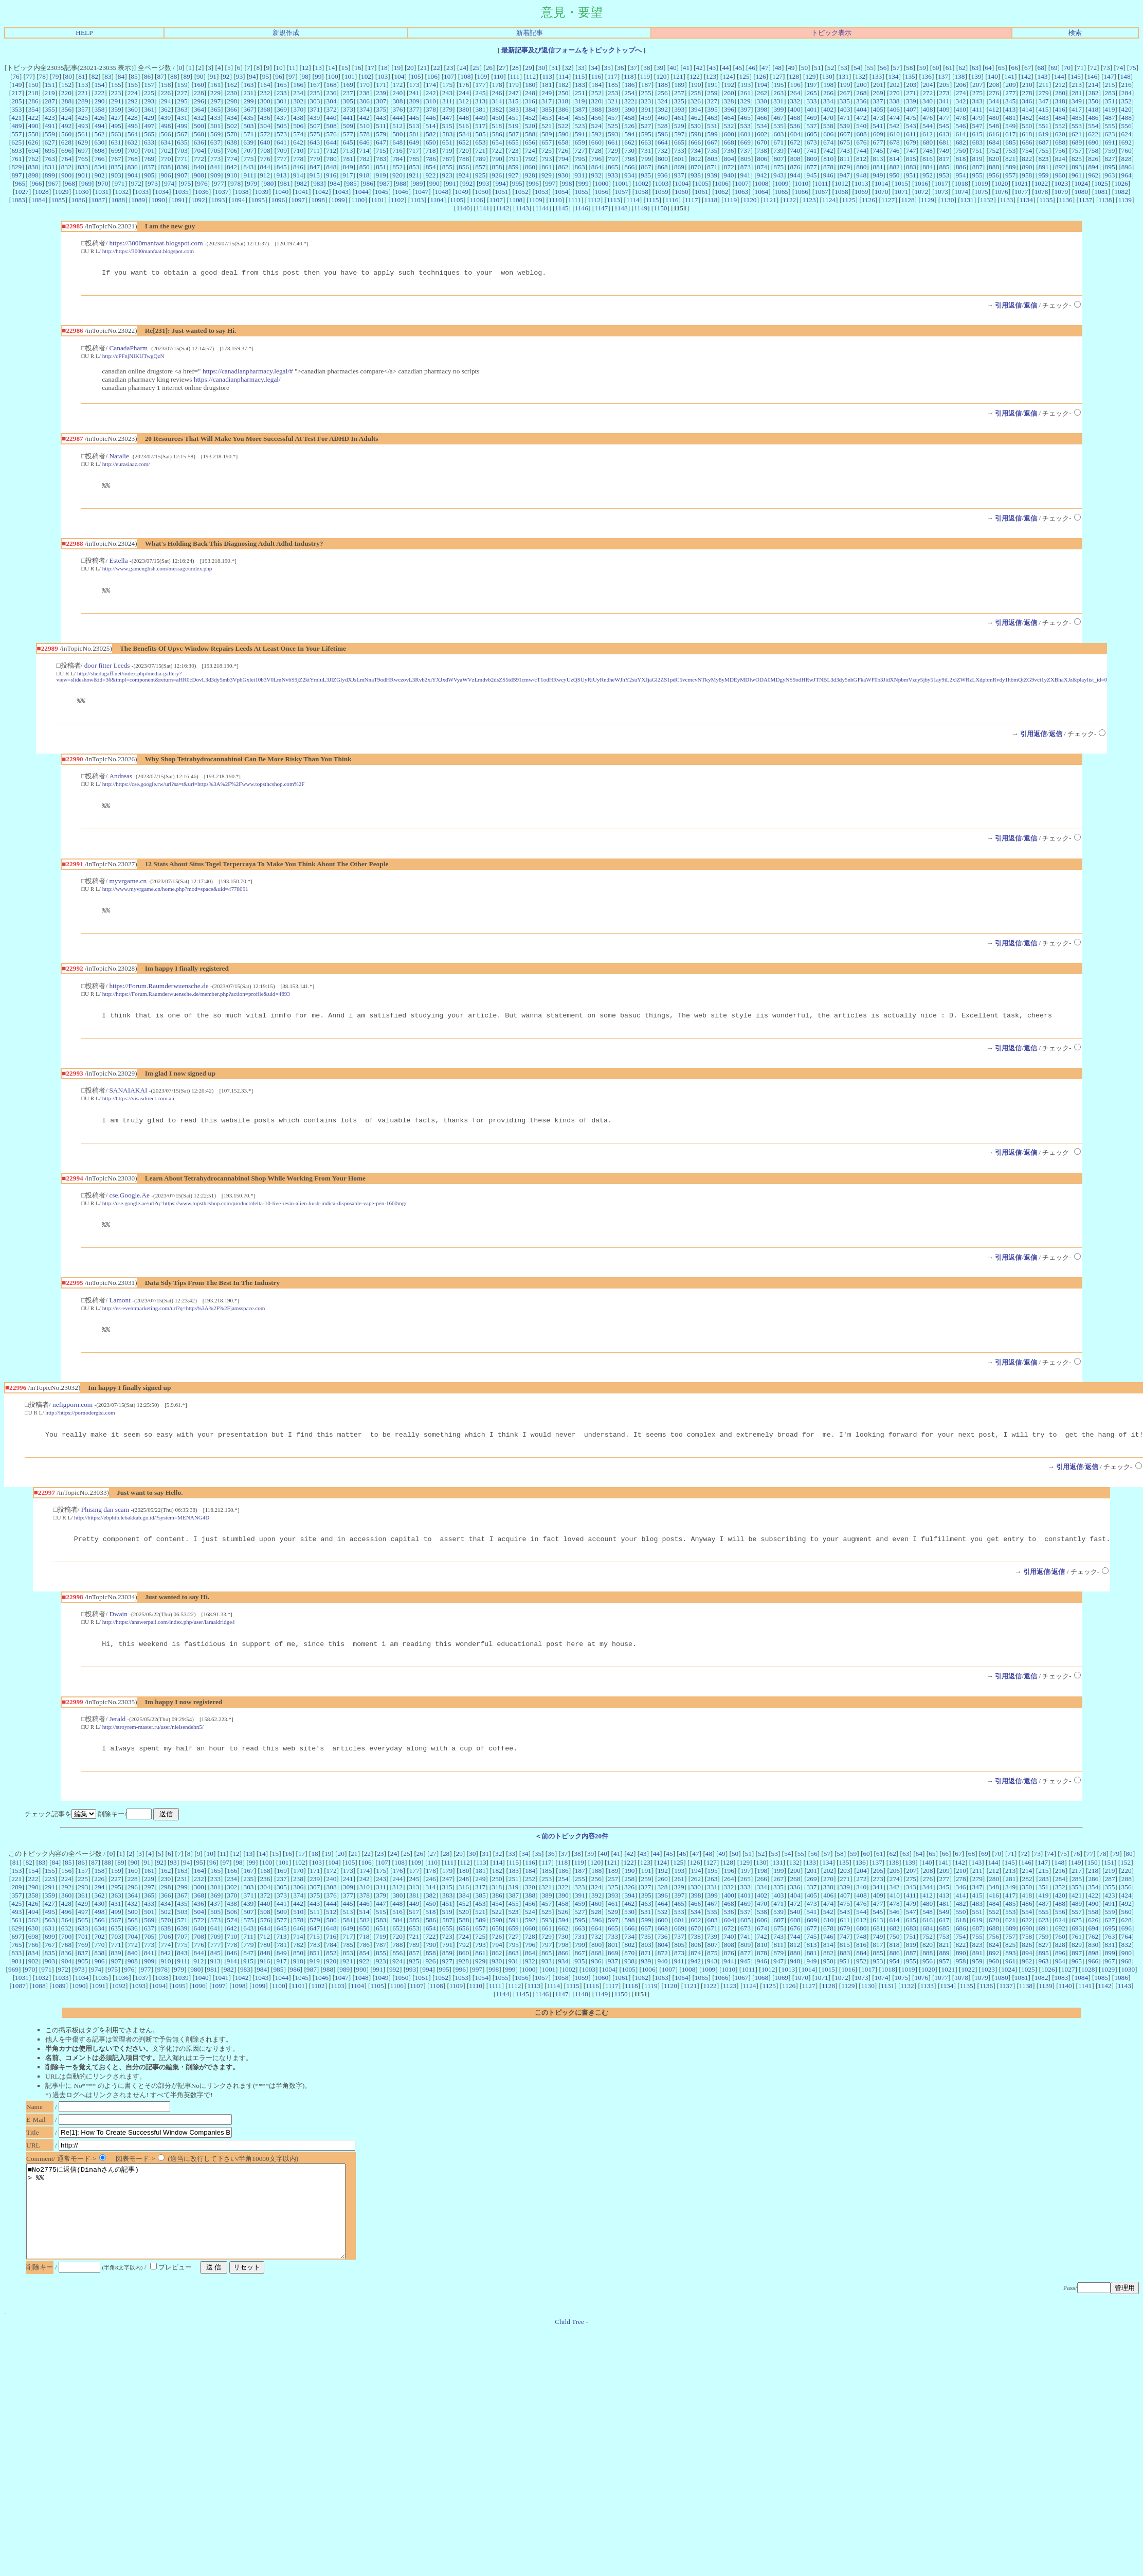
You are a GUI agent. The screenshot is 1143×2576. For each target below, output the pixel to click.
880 (861, 167)
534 (762, 126)
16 (357, 67)
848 (331, 167)
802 (696, 159)
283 (1110, 93)
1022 (1041, 183)
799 (646, 159)
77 (29, 76)
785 (414, 159)
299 (248, 101)
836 (133, 167)
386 (563, 109)
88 (173, 76)
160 (199, 84)
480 (994, 117)
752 (994, 150)
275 (977, 93)
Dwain (118, 1632)
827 (1109, 159)
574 (298, 134)
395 (712, 109)
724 (530, 150)
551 (1043, 126)
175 (447, 84)
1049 (461, 191)
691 (1110, 142)
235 (315, 93)
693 (16, 150)
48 (778, 67)
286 (33, 101)
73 (1106, 67)
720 (464, 150)
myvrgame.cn (128, 888)
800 (663, 159)
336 (861, 101)
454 (563, 117)
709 (282, 150)
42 (699, 67)
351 (1109, 101)
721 (480, 150)
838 (165, 167)
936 (662, 175)
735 (712, 150)
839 (182, 167)
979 (252, 183)
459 (646, 117)
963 (1109, 175)
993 (484, 183)
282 (1093, 93)
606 (828, 134)
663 (646, 142)
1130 (947, 200)
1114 (633, 200)
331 (778, 101)
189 (679, 84)
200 (862, 84)
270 (895, 93)
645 (348, 142)
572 (265, 134)
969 (86, 183)
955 (977, 175)
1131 (967, 200)
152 (66, 84)
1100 (358, 200)
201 (878, 84)
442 (364, 117)
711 (315, 150)
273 (944, 93)
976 (202, 183)
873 (745, 167)
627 (50, 142)
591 (580, 134)
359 (116, 109)
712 (331, 150)
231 (248, 93)
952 (927, 175)
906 (165, 175)
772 (199, 159)
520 (530, 126)
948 (861, 175)
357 (83, 109)
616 (994, 134)
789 (481, 159)
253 (613, 93)
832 (66, 167)
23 (449, 67)
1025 (1101, 183)
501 (215, 126)
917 (347, 175)
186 (630, 84)
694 (33, 150)
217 (16, 93)
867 (646, 167)
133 (877, 76)
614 (960, 134)
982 (302, 183)
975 (185, 183)
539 (845, 126)
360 (133, 109)
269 (878, 93)
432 (199, 117)
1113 (613, 200)
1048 (441, 191)
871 (712, 167)
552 (1060, 126)
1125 (848, 200)
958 (1027, 175)
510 (364, 126)
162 (232, 84)
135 (910, 76)
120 (661, 76)
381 (481, 109)
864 (596, 167)
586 (497, 134)
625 (16, 142)
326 (696, 101)
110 (499, 76)
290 (100, 101)
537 (811, 126)
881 (878, 167)
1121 (769, 200)
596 (663, 134)
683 (977, 142)
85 (134, 76)
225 (149, 93)
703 (182, 150)
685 (1010, 142)
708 (265, 150)
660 (596, 142)
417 (1077, 109)
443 (381, 117)
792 (530, 159)
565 (149, 134)
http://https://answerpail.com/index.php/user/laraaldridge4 (168, 1640)
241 (414, 93)
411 (977, 109)
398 (762, 109)
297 (215, 101)
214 (1093, 84)
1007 (742, 183)
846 (298, 167)
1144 (542, 208)
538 (828, 126)
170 (364, 84)
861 (546, 167)
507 (315, 126)
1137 (1085, 200)
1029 (62, 191)
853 (414, 167)
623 (1109, 134)
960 (1060, 175)
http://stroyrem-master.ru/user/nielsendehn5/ (153, 1747)
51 (817, 67)
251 (580, 93)
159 (182, 84)
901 (83, 175)
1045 (382, 191)
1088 (118, 200)
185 (613, 84)
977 (219, 183)
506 (298, 126)
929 (546, 175)
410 (961, 109)
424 (66, 117)
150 (33, 84)
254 (629, 93)
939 (712, 175)
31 (554, 67)
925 (480, 175)
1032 (122, 191)
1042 (322, 191)
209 (1011, 84)
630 (99, 142)
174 (431, 84)
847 (315, 167)
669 (745, 142)
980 (268, 183)
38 (646, 67)
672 (795, 142)
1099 (338, 200)
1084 (38, 200)
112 (531, 76)
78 (42, 76)
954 (960, 175)
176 (464, 84)
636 (199, 142)
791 (514, 159)
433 (215, 117)
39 (660, 67)
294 (165, 101)
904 (133, 175)
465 (745, 117)
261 (745, 93)
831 (50, 167)
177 (481, 84)
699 (116, 150)
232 (265, 93)
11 (292, 67)
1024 (1081, 183)
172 (397, 84)
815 (911, 159)
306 (364, 101)
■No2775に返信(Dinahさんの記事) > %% (205, 2242)
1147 (601, 208)
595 (646, 134)
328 (728, 101)
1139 (1125, 200)
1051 (502, 191)
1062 (722, 191)
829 (16, 167)
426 (99, 117)
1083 (18, 200)
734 (696, 150)
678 (895, 142)
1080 (1081, 191)
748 (927, 150)
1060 (681, 191)
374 (364, 109)
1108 (515, 200)
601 (745, 134)
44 (725, 67)
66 (1014, 67)
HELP (84, 33)
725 (546, 150)
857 (480, 167)
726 (563, 150)
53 (843, 67)
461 (679, 117)
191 (712, 84)
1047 (422, 191)
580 (397, 134)
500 (199, 126)
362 (165, 109)
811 (845, 159)
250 (563, 93)
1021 (1021, 183)
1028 (42, 191)
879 (845, 167)
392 (663, 109)
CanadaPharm (128, 349)
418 (1093, 109)
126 (761, 76)
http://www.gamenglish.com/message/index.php (157, 571)
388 (596, 109)
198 (828, 84)
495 (116, 126)
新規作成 (286, 33)
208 (994, 84)
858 (497, 167)
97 (291, 76)
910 (232, 175)
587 (514, 134)
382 (497, 109)
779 (315, 159)
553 (1077, 126)
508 (331, 126)
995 (517, 183)
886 (961, 167)
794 (563, 159)
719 (447, 150)
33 (580, 67)
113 (547, 76)
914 (298, 175)
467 (778, 117)
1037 (222, 191)
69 (1053, 67)
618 (1027, 134)
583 (447, 134)
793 (546, 159)
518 (497, 126)
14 (331, 67)
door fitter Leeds (107, 670)
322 (629, 101)
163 (248, 84)
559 (50, 134)
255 (646, 93)
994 (501, 183)
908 (199, 175)
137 (943, 76)
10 (279, 67)
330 (762, 101)
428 (133, 117)
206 (961, 84)
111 (514, 76)
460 (663, 117)
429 (149, 117)
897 (16, 175)
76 (15, 76)
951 (911, 175)
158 (165, 84)
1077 (1021, 191)
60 (935, 67)
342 (960, 101)
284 (1126, 93)
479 (977, 117)
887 (977, 167)
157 (149, 84)
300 (265, 101)
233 (282, 93)
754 (1027, 150)
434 (232, 117)
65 (1001, 67)
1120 (749, 200)
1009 (782, 183)
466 (762, 117)
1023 (1061, 183)
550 (1027, 126)
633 (149, 142)
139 (976, 76)
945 (811, 175)
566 (165, 134)
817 (944, 159)
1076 (1001, 191)
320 (596, 101)
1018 (961, 183)
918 (364, 175)
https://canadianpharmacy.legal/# (248, 373)
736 (728, 150)
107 (449, 76)
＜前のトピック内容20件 (571, 1858)
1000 (602, 183)
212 (1060, 84)
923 (447, 175)
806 (762, 159)
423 (50, 117)
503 (248, 126)
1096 (278, 200)
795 (580, 159)
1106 (476, 200)
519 (513, 126)
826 (1093, 159)
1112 (594, 200)
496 (133, 126)
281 (1077, 93)
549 (1010, 126)
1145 (561, 208)
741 (811, 150)
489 (16, 126)
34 (594, 67)
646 (364, 142)
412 (994, 109)
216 (1126, 84)
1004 (681, 183)
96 (278, 76)
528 (662, 126)
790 (497, 159)
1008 (762, 183)
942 (762, 175)
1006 (722, 183)
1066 (801, 191)
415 (1043, 109)
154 (100, 84)
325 (679, 101)
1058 (641, 191)
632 (133, 142)
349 (1077, 101)
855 (447, 167)
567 (182, 134)
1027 (22, 191)
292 (133, 101)
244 (464, 93)
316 (530, 101)
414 (1027, 109)
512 (397, 126)
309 (414, 101)
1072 (921, 191)
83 (107, 76)
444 (397, 117)
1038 (242, 191)
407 (911, 109)
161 (215, 84)
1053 (542, 191)
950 (895, 175)
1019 (981, 183)
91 (213, 76)
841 (215, 167)
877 (812, 167)
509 (348, 126)
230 (232, 93)
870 (696, 167)
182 (563, 84)
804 (729, 159)
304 (331, 101)
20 (410, 67)
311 (447, 101)
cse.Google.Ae (129, 1207)
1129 (927, 200)
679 (911, 142)
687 (1044, 142)
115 (580, 76)
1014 (881, 183)
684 (994, 142)
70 (1067, 67)
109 (482, 76)
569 (215, 134)
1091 (178, 200)
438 (298, 117)
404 (862, 109)
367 (248, 109)
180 (530, 84)
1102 (397, 200)
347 (1043, 101)
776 (265, 159)
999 (583, 183)
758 (1093, 150)
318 (563, 101)
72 (1093, 67)
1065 (781, 191)
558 (33, 134)
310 (431, 101)
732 (662, 150)
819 (977, 159)
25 (476, 67)
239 (381, 93)
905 (149, 175)
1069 (861, 191)
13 (318, 67)
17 (371, 67)
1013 (861, 183)
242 (431, 93)
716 (397, 150)
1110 (555, 200)
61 (949, 67)
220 (66, 93)
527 (646, 126)
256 (663, 93)
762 (33, 159)
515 (447, 126)
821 (1010, 159)
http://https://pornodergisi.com (80, 1428)
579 (381, 134)
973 (153, 183)
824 (1060, 159)
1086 (78, 200)
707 (248, 150)
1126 (868, 200)
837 (149, 167)
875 (778, 167)
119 (645, 76)
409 (944, 109)
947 (845, 175)
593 (613, 134)
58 (909, 67)
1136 (1066, 200)
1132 (986, 200)
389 (613, 109)
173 (414, 84)
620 (1060, 134)
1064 (761, 191)
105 (416, 76)
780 (331, 159)
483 (1044, 117)
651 (447, 142)
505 (282, 126)
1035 (182, 191)
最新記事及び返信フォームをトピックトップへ (572, 50)
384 (530, 109)
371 (315, 109)
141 (1009, 76)
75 (1132, 67)
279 (1044, 93)
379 (447, 109)
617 (1010, 134)
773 (215, 159)
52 (830, 67)
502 (232, 126)
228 (199, 93)
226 (165, 93)
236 (331, 93)
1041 (302, 191)
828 (1126, 159)
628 (66, 142)
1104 (437, 200)
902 (100, 175)
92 (226, 76)
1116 (672, 200)
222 (99, 93)
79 (55, 76)
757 (1077, 150)
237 (348, 93)
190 (696, 84)
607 (845, 134)
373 (348, 109)
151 (50, 84)
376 (397, 109)
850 (364, 167)
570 (232, 134)
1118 (711, 200)
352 (1126, 101)
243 (447, 93)
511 (381, 126)
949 (878, 175)
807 (778, 159)
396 (729, 109)
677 (878, 142)
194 (762, 84)
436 (265, 117)
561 (83, 134)
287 (50, 101)
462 (696, 117)
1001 (622, 183)
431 (182, 117)
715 (381, 150)
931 (579, 175)
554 (1093, 126)
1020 (1001, 183)
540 (861, 126)
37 (633, 67)
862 (563, 167)
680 (927, 142)
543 (911, 126)
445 (414, 117)
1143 (522, 208)
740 (795, 150)
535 (778, 126)
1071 (902, 191)
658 (563, 142)
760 (1126, 150)
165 (282, 84)
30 (541, 67)
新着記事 (529, 33)
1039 (262, 191)
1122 (789, 200)
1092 (198, 200)
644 (331, 142)
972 (136, 183)
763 (50, 159)
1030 (82, 191)
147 (1108, 76)
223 (116, 93)
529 (679, 126)
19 (397, 67)
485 (1077, 117)
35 (607, 67)
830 (33, 167)
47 (764, 67)
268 (861, 93)
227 (182, 93)
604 (795, 134)
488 (1126, 117)
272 (927, 93)
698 (100, 150)
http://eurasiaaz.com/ (126, 465)
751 (977, 150)
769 (149, 159)
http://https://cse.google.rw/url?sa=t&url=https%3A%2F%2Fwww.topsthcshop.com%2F (203, 790)
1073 (941, 191)
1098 (318, 200)
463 (712, 117)
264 (795, 93)
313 (480, 101)
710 (298, 150)
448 (464, 117)
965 (20, 183)
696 (66, 150)
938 (696, 175)
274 (961, 93)
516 (464, 126)
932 (596, 175)
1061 (702, 191)
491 (50, 126)
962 (1093, 175)
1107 (496, 200)
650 (431, 142)
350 (1093, 101)
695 (50, 150)
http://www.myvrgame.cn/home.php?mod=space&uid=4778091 (175, 896)
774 (232, 159)
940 (728, 175)
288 (66, 101)
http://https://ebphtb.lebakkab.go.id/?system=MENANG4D (141, 1534)
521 (546, 126)
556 (1126, 126)
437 (282, 117)
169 (348, 84)
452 (530, 117)
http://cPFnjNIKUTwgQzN (133, 357)
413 (1010, 109)
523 (579, 126)
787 (447, 159)
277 (1010, 93)
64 (988, 67)
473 (878, 117)
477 (944, 117)
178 (497, 84)
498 (165, 126)
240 (397, 93)
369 (282, 109)
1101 (377, 200)
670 (762, 142)
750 (960, 150)
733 (679, 150)
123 (711, 76)
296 (199, 101)
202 (895, 84)
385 (546, 109)
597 (679, 134)
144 (1059, 76)
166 (298, 84)
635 (182, 142)
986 (368, 183)
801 (679, 159)
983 (318, 183)
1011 (821, 183)
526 (629, 126)
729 (613, 150)
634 (165, 142)
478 (961, 117)
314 (497, 101)
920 (397, 175)
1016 (921, 183)
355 (50, 109)
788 (464, 159)
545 (944, 126)
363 (182, 109)
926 (497, 175)
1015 (902, 183)
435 (248, 117)
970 (103, 183)
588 (530, 134)
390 (630, 109)
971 (120, 183)
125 (744, 76)
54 (857, 67)
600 (729, 134)
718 (430, 150)
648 (397, 142)
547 (977, 126)
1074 (961, 191)
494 (100, 126)
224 (133, 93)
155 (116, 84)
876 (795, 167)
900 (66, 175)
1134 (1026, 200)
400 (795, 109)
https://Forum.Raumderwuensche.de (158, 995)
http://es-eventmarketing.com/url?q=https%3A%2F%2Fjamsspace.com (183, 1322)
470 (828, 117)
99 (318, 76)
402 (828, 109)
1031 (102, 191)
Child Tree (569, 2362)
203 (911, 84)
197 (812, 84)
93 (239, 76)
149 (16, 84)
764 (66, 159)
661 (613, 142)
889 (1010, 167)
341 (944, 101)
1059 (661, 191)
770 (165, 159)
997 (550, 183)
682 (961, 142)
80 (68, 76)
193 (745, 84)
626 (33, 142)
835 (116, 167)
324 (662, 101)
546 (960, 126)
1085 (58, 200)
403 (845, 109)
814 (895, 159)
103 (382, 76)
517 (480, 126)
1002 (642, 183)
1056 (601, 191)
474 (895, 117)
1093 (218, 200)
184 (596, 84)
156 (133, 84)
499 (182, 126)
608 (862, 134)
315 (513, 101)
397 (745, 109)
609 (878, 134)
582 (431, 134)
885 (944, 167)
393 (679, 109)
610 (895, 134)
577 (348, 134)
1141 (482, 208)
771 (182, 159)
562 (100, 134)
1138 (1105, 200)
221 (83, 93)
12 (305, 67)
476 (927, 117)
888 (994, 167)
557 (16, 134)
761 (16, 159)
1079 (1061, 191)
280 (1060, 93)
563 (116, 134)
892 (1060, 167)
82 (95, 76)
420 (1126, 109)
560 (66, 134)
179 (514, 84)
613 (944, 134)
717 (414, 150)
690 (1093, 142)
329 (745, 101)
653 (480, 142)
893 (1077, 167)
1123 (808, 200)
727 (579, 150)
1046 (402, 191)
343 (977, 101)
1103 (417, 200)
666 (696, 142)
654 (497, 142)
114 (563, 76)
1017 (941, 183)
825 (1077, 159)
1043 (342, 191)
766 (100, 159)
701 (149, 150)
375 (381, 109)
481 (1010, 117)
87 (160, 76)
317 (546, 101)
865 (613, 167)
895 (1110, 167)
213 (1077, 84)
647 (381, 142)
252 (596, 93)
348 (1060, 101)
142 (1026, 76)
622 (1093, 134)
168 (331, 84)
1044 (362, 191)
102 (366, 76)
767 (116, 159)
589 (546, 134)
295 (182, 101)
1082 (1121, 191)
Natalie (119, 457)
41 (686, 67)
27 (502, 67)
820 (994, 159)
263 (778, 93)
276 (994, 93)
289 (83, 101)
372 (331, 109)
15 (344, 67)
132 (860, 76)
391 (646, 109)
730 (629, 150)
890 (1027, 167)
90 (199, 76)
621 (1077, 134)
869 (679, 167)
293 (149, 101)
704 (199, 150)
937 (679, 175)
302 (298, 101)
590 (563, 134)
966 (36, 183)
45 (738, 67)
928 (530, 175)
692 (1126, 142)
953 (944, 175)
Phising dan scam (105, 1526)
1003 (661, 183)
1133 (1006, 200)
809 (812, 159)
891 (1044, 167)
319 (579, 101)
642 (298, 142)
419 (1109, 109)
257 (679, 93)
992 (467, 183)
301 (282, 101)
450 (497, 117)
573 (282, 134)
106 (432, 76)
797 (613, 159)
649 (414, 142)
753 (1010, 150)
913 (281, 175)
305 (348, 101)
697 (83, 150)
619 (1043, 134)
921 (414, 175)
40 (672, 67)
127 (777, 76)
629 (83, 142)
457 (613, 117)
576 (331, 134)
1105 (456, 200)
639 (248, 142)
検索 (1075, 33)
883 (911, 167)
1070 (881, 191)
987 (384, 183)
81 (81, 76)
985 (352, 183)
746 (895, 150)
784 (397, 159)
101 (349, 76)
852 (397, 167)
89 (187, 76)
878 (828, 167)
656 (530, 142)
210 (1027, 84)
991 (451, 183)
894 (1093, 167)
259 (712, 93)
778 (298, 159)
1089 (138, 200)
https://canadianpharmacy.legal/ (237, 381)
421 (16, 117)
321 (613, 101)
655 (514, 142)
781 (348, 159)
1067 (821, 191)
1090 (158, 200)
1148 (621, 208)
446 (431, 117)
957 (1010, 175)
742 (828, 150)
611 (911, 134)
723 (513, 150)
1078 (1041, 191)
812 (861, 159)
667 (712, 142)
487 (1110, 117)
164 (265, 84)
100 (333, 76)
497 (149, 126)
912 (265, 175)
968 (70, 183)
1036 (202, 191)
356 (66, 109)
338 (895, 101)
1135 (1046, 200)
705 (215, 150)
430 (165, 117)
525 (613, 126)
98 (304, 76)
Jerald (117, 1739)
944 (795, 175)
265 (812, 93)
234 (298, 93)
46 (752, 67)
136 (926, 76)
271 (911, 93)
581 (414, 134)
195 (778, 84)
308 (397, 101)
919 (381, 175)
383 (514, 109)
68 (1041, 67)
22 (436, 67)
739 (778, 150)
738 (762, 150)
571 (248, 134)
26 (489, 67)
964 (1126, 175)
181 (546, 84)
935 (646, 175)
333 (811, 101)
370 (298, 109)
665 (679, 142)
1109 (535, 200)
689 (1077, 142)
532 (728, 126)
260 (729, 93)
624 (1126, 134)
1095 (258, 200)
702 (165, 150)
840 (199, 167)
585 (481, 134)
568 (199, 134)
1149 (640, 208)
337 (878, 101)
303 (315, 101)
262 (762, 93)
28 (515, 67)
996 (534, 183)
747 (911, 150)
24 (463, 67)
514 (430, 126)
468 (795, 117)
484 (1060, 117)
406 (895, 109)
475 (911, 117)
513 (414, 126)
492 (66, 126)
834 (99, 167)
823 (1043, 159)
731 (646, 150)
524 (596, 126)
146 (1092, 76)
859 (514, 167)
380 (464, 109)
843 (248, 167)
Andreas (120, 782)
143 (1042, 76)
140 (993, 76)
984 (335, 183)
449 (480, 117)
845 (282, 167)
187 (646, 84)
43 (712, 67)
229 (215, 93)
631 (116, 142)
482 (1027, 117)
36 (620, 67)
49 (791, 67)
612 (927, 134)
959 (1043, 175)
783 (381, 159)
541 (878, 126)
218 (33, 93)
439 (315, 117)
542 (895, 126)
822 (1027, 159)
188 (663, 84)
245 (480, 93)
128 (794, 76)
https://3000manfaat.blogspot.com (156, 243)
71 (1080, 67)
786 (431, 159)
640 (265, 142)
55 (869, 67)
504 (265, 126)
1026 (1121, 183)
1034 (162, 191)
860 (530, 167)
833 (83, 167)
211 (1044, 84)
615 (977, 134)
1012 (841, 183)
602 (762, 134)
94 (252, 76)
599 (712, 134)
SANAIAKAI (128, 1101)
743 (845, 150)
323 (646, 101)
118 (629, 76)
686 (1027, 142)
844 (265, 167)
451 (514, 117)
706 (232, 150)
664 (663, 142)
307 (381, 101)
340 (927, 101)
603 (778, 134)
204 (927, 84)
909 (215, 175)
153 (83, 84)
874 (762, 167)
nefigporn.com (72, 1420)
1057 (621, 191)
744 (861, 150)
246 (497, 93)
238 (364, 93)
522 (563, 126)
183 (580, 84)
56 (883, 67)
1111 (574, 200)
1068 (841, 191)
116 (596, 76)
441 (348, 117)
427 (116, 117)
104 (399, 76)
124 (727, 76)
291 (116, 101)
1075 (981, 191)
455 (580, 117)
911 (248, 175)
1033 (142, 191)
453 (546, 117)
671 (778, 142)
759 (1109, 150)
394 (696, 109)
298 (232, 101)
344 (994, 101)
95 (265, 76)
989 (417, 183)
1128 (907, 200)
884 (927, 167)
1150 (660, 208)
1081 (1101, 191)
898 (33, 175)
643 (315, 142)
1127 (888, 200)
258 (696, 93)
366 (232, 109)
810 (828, 159)
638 (232, 142)
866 (629, 167)
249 (546, 93)
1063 (742, 191)
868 (663, 167)
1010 (802, 183)
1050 (481, 191)
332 (795, 101)
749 (944, 150)
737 (745, 150)
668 (729, 142)
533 (745, 126)
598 (696, 134)
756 (1060, 150)
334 (828, 101)
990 (434, 183)
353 (16, 109)
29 (528, 67)
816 (927, 159)
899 (50, 175)
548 (994, 126)
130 (827, 76)
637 (215, 142)
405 (878, 109)
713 (347, 150)
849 (348, 167)
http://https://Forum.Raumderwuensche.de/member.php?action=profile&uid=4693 (196, 1003)
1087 (98, 200)
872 (729, 167)
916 (331, 175)
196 (795, 84)
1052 (522, 191)
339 (911, 101)
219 (50, 93)
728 (596, 150)
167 (315, 84)
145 (1076, 76)
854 (431, 167)
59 (922, 67)
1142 (502, 208)
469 (812, 117)
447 (447, 117)
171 (381, 84)
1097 (298, 200)
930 (563, 175)
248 (530, 93)
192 (729, 84)
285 (16, 101)
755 (1043, 150)
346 (1027, 101)
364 (199, 109)
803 (712, 159)
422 (33, 117)
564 (133, 134)
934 (629, 175)
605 (812, 134)
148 (1125, 76)
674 (828, 142)
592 (596, 134)
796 (596, 159)
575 (315, 134)
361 (149, 109)
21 (423, 67)
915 (315, 175)
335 (845, 101)
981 (285, 183)
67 (1027, 67)
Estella (118, 563)
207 (977, 84)
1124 (829, 200)
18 (383, 67)
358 (100, 109)
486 (1093, 117)
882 (895, 167)
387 (580, 109)
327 (712, 101)
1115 (652, 200)
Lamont (119, 1314)
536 (795, 126)
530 (696, 126)
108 (465, 76)
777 (282, 159)
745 (878, 150)
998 (566, 183)
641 (282, 142)
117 (612, 76)
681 (944, 142)
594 (630, 134)
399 (778, 109)
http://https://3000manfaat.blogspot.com (148, 251)
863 (580, 167)
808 (795, 159)
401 (812, 109)
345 (1010, 101)
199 (845, 84)
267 (845, 93)
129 (810, 76)
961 (1077, 175)
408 (927, 109)
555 (1109, 126)
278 (1027, 93)
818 (960, 159)
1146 (581, 208)
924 (464, 175)
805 (745, 159)
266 (828, 93)
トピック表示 (831, 33)
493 (83, 126)
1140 (462, 208)
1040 (281, 191)
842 (232, 167)
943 (778, 175)
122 (695, 76)
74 (1119, 67)
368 (265, 109)
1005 (702, 183)
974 (169, 183)
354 (33, 109)
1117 (691, 200)
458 (629, 117)
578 (364, 134)
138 (959, 76)
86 (147, 76)
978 (235, 183)
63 (975, 67)
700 (133, 150)
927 (513, 175)
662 (629, 142)
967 (53, 183)
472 (861, 117)
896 (1126, 167)
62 (961, 67)
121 (678, 76)
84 (121, 76)
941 (745, 175)
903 (116, 175)
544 (927, 126)
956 (994, 175)
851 (381, 167)
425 (83, 117)
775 (248, 159)
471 (845, 117)
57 (896, 67)
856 (464, 167)
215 (1109, 84)
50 (804, 67)
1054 (562, 191)
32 (568, 67)
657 (546, 142)
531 (712, 126)
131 (844, 76)
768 (133, 159)
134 (893, 76)
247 (514, 93)
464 (729, 117)
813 (878, 159)
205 (944, 84)
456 (596, 117)
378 (431, 109)
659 (580, 142)
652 (464, 142)
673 (812, 142)
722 (497, 150)
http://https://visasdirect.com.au (138, 1109)
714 (364, 150)
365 (215, 109)
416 (1060, 109)
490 (33, 126)
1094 (238, 200)
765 (83, 159)
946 (828, 175)
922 (430, 175)
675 (845, 142)
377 (414, 109)
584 (464, 134)
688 (1060, 142)
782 (364, 159)
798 (630, 159)
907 (182, 175)
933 (613, 175)
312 (464, 101)
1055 (582, 191)
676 (861, 142)
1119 (730, 200)
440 (331, 117)
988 (401, 183)
